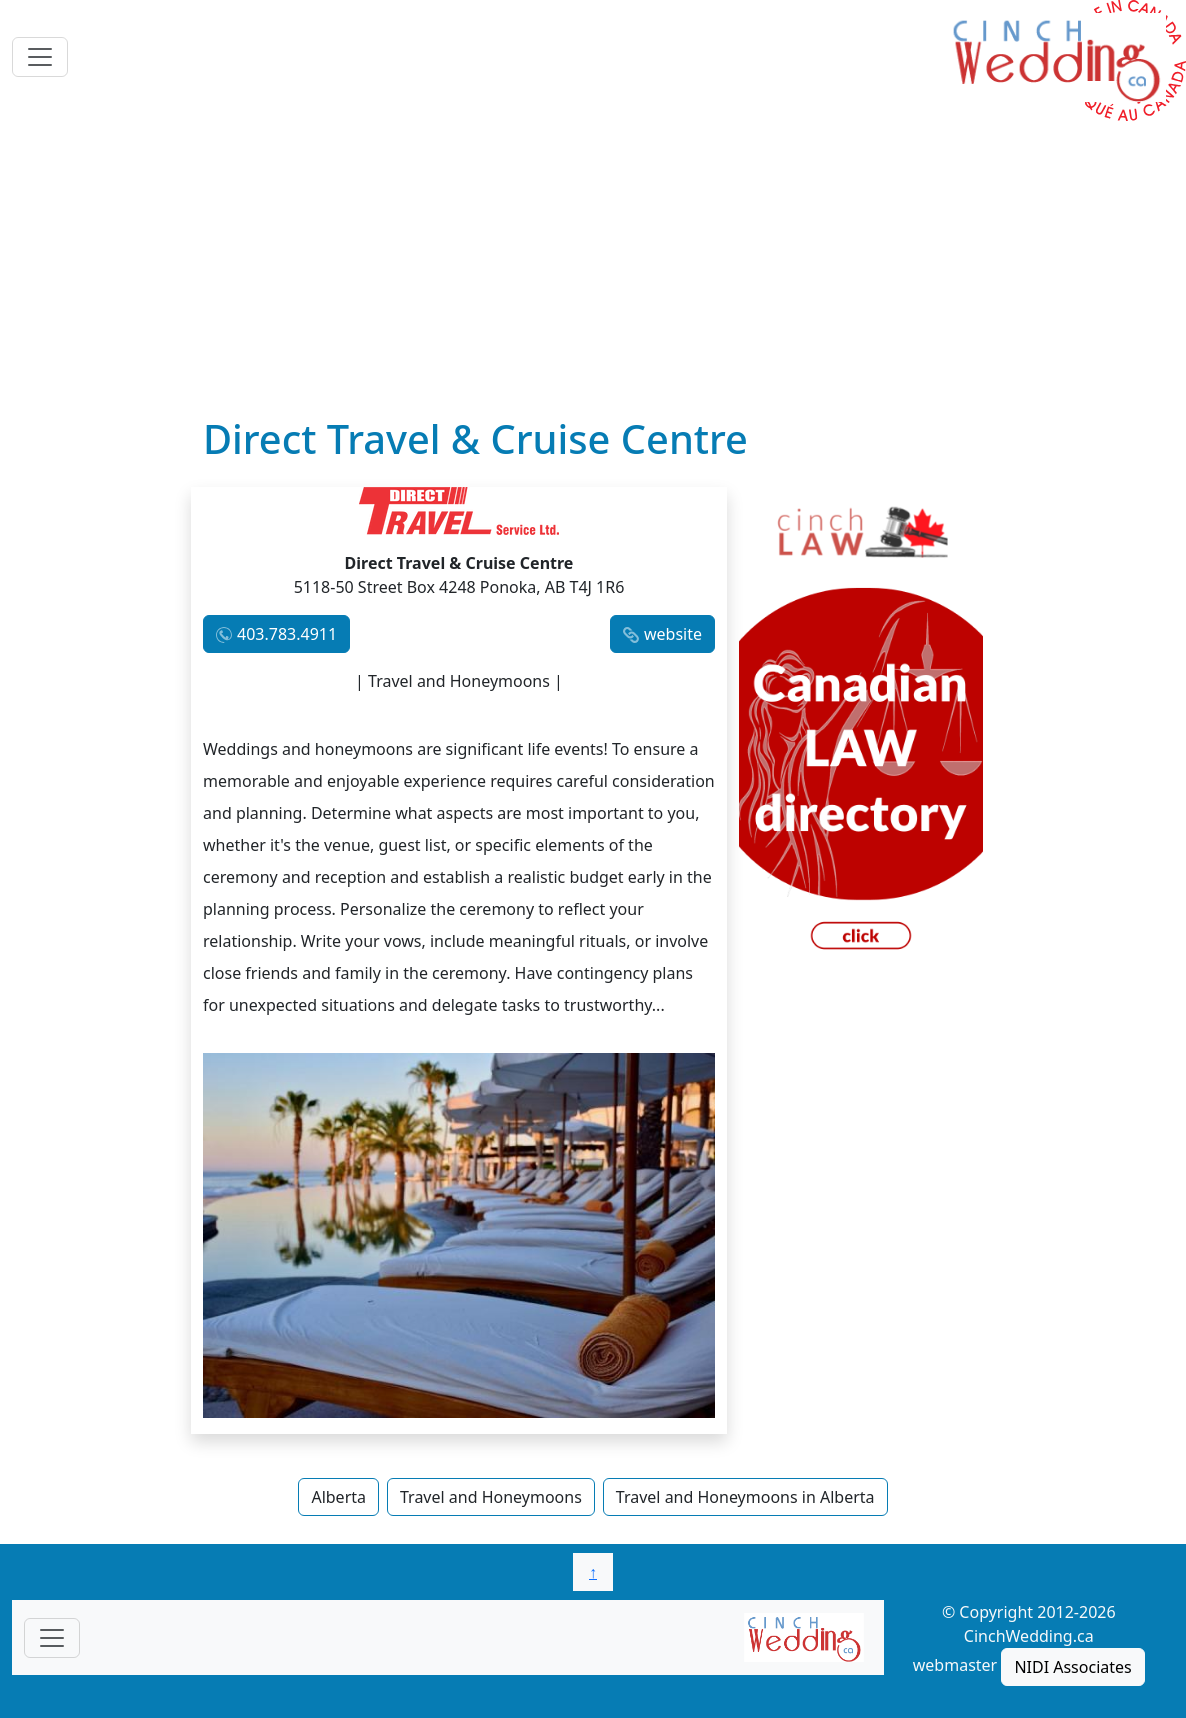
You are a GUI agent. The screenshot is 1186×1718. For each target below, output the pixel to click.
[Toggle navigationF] (52, 1638)
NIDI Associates (1072, 1667)
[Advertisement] (593, 265)
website (673, 634)
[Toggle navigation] (40, 57)
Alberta (338, 1497)
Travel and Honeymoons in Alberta (745, 1497)
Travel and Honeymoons (491, 1497)
